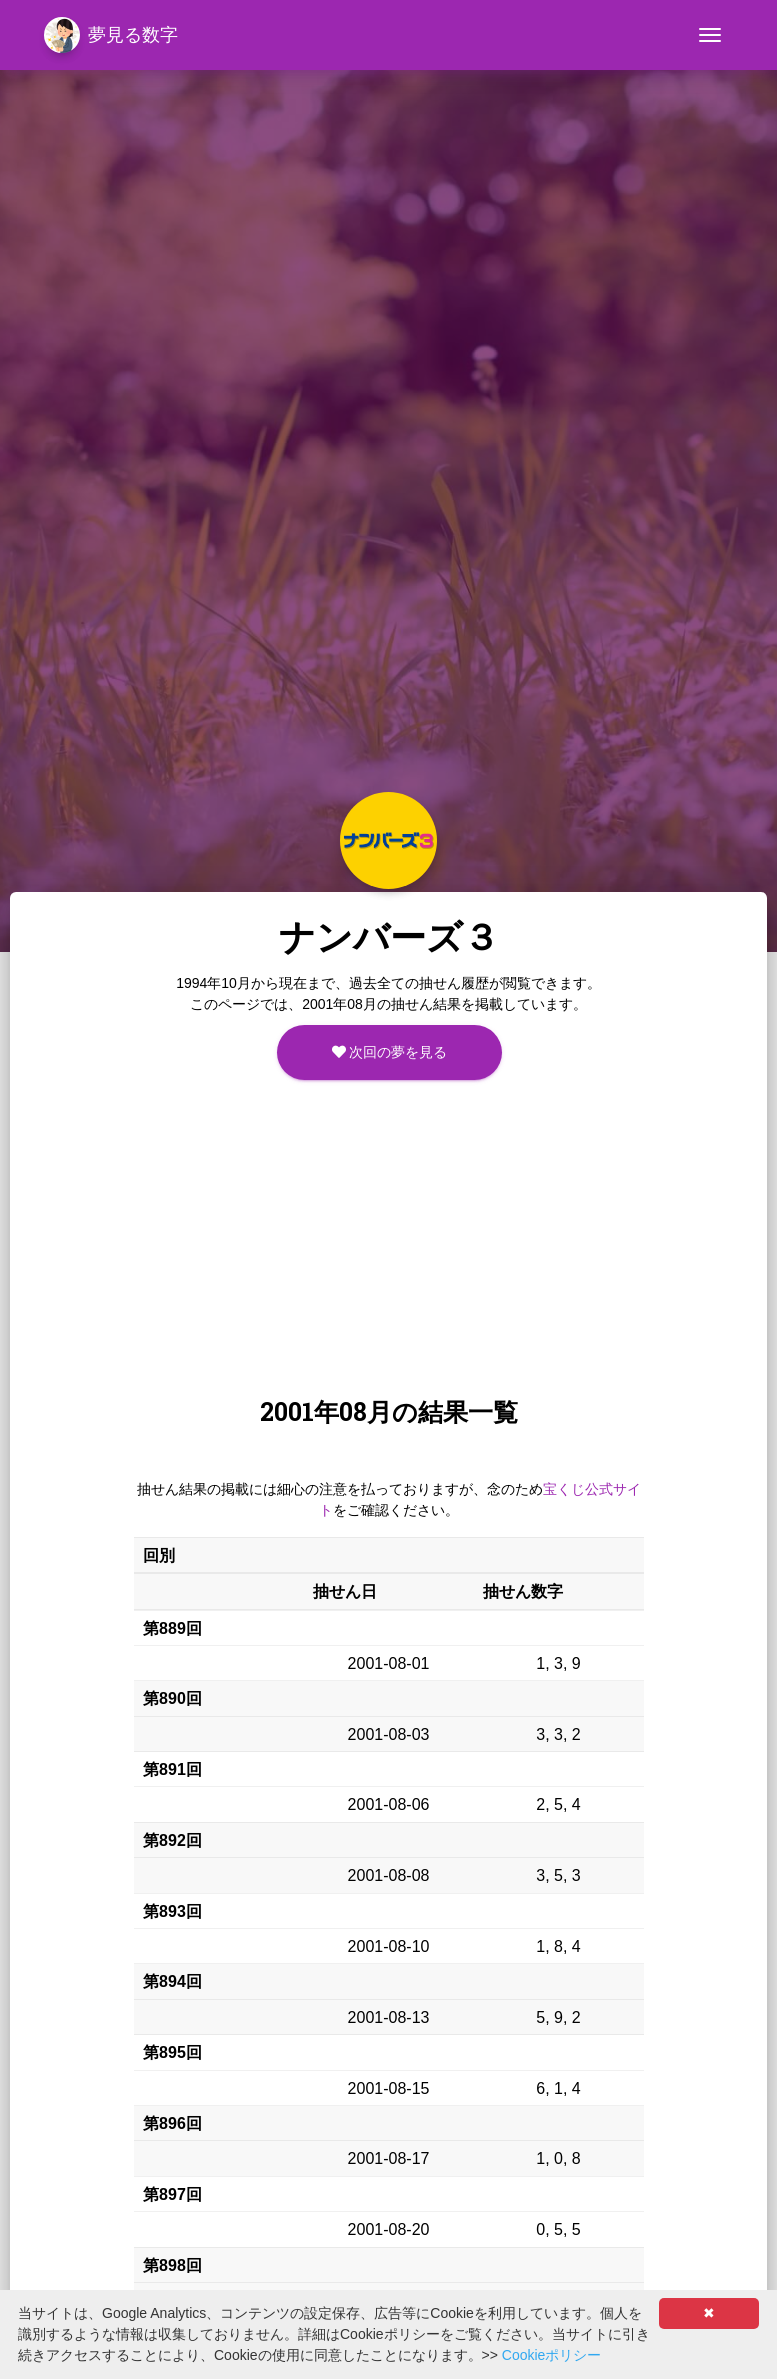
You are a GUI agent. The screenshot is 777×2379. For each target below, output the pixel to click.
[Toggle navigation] (710, 35)
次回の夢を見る (390, 1052)
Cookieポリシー (552, 2355)
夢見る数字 (111, 35)
